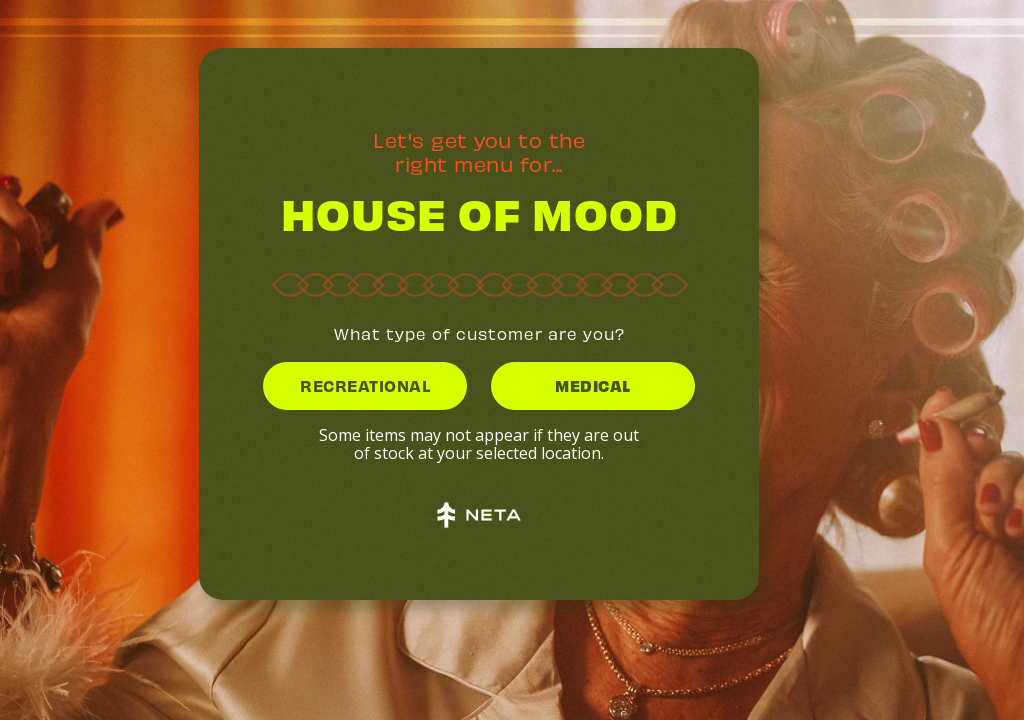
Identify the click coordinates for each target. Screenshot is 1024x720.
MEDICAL (593, 385)
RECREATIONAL (365, 385)
